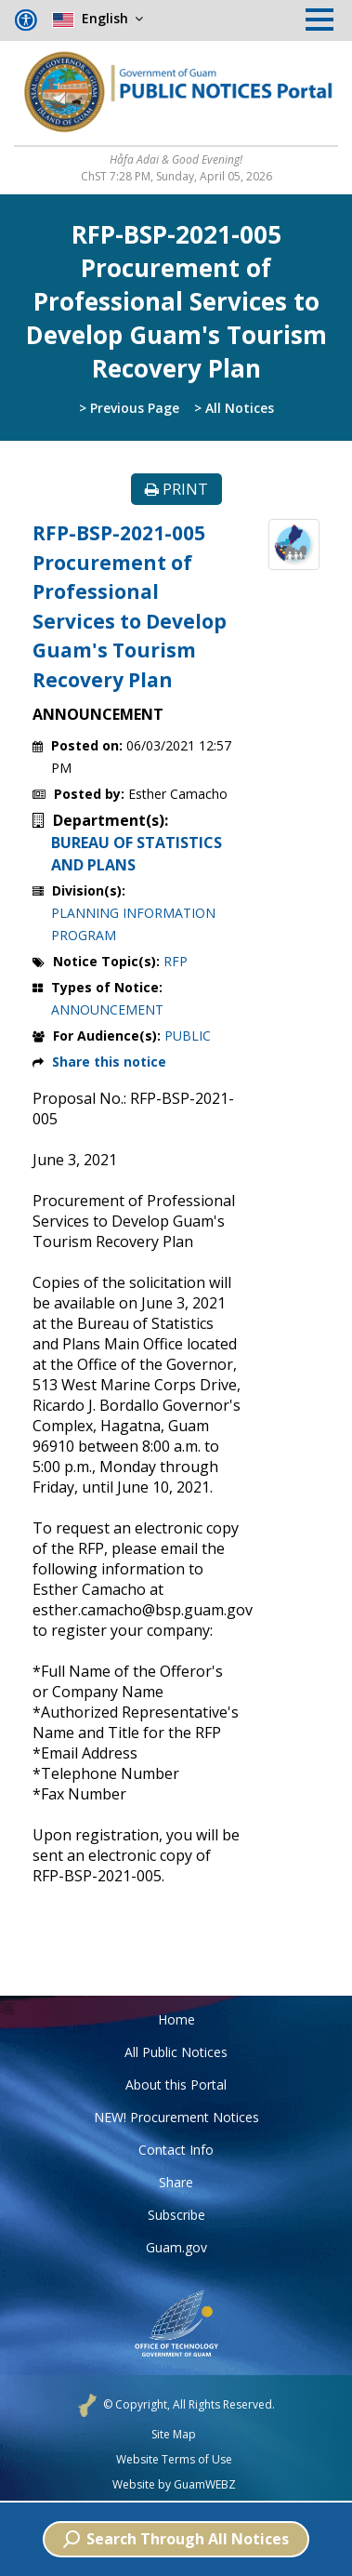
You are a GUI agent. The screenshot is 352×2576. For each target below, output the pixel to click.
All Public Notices (176, 2052)
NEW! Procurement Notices (176, 2117)
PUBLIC (187, 1035)
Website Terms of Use (174, 2459)
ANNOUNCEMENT (107, 1009)
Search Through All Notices (176, 2539)
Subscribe (176, 2215)
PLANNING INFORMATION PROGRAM (133, 924)
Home (176, 2019)
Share (176, 2182)
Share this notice (109, 1061)
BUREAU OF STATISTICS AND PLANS (136, 853)
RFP (175, 961)
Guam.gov (176, 2247)
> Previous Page (129, 408)
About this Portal (176, 2084)
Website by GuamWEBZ (174, 2485)
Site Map (173, 2434)
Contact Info (176, 2149)
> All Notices (234, 408)
